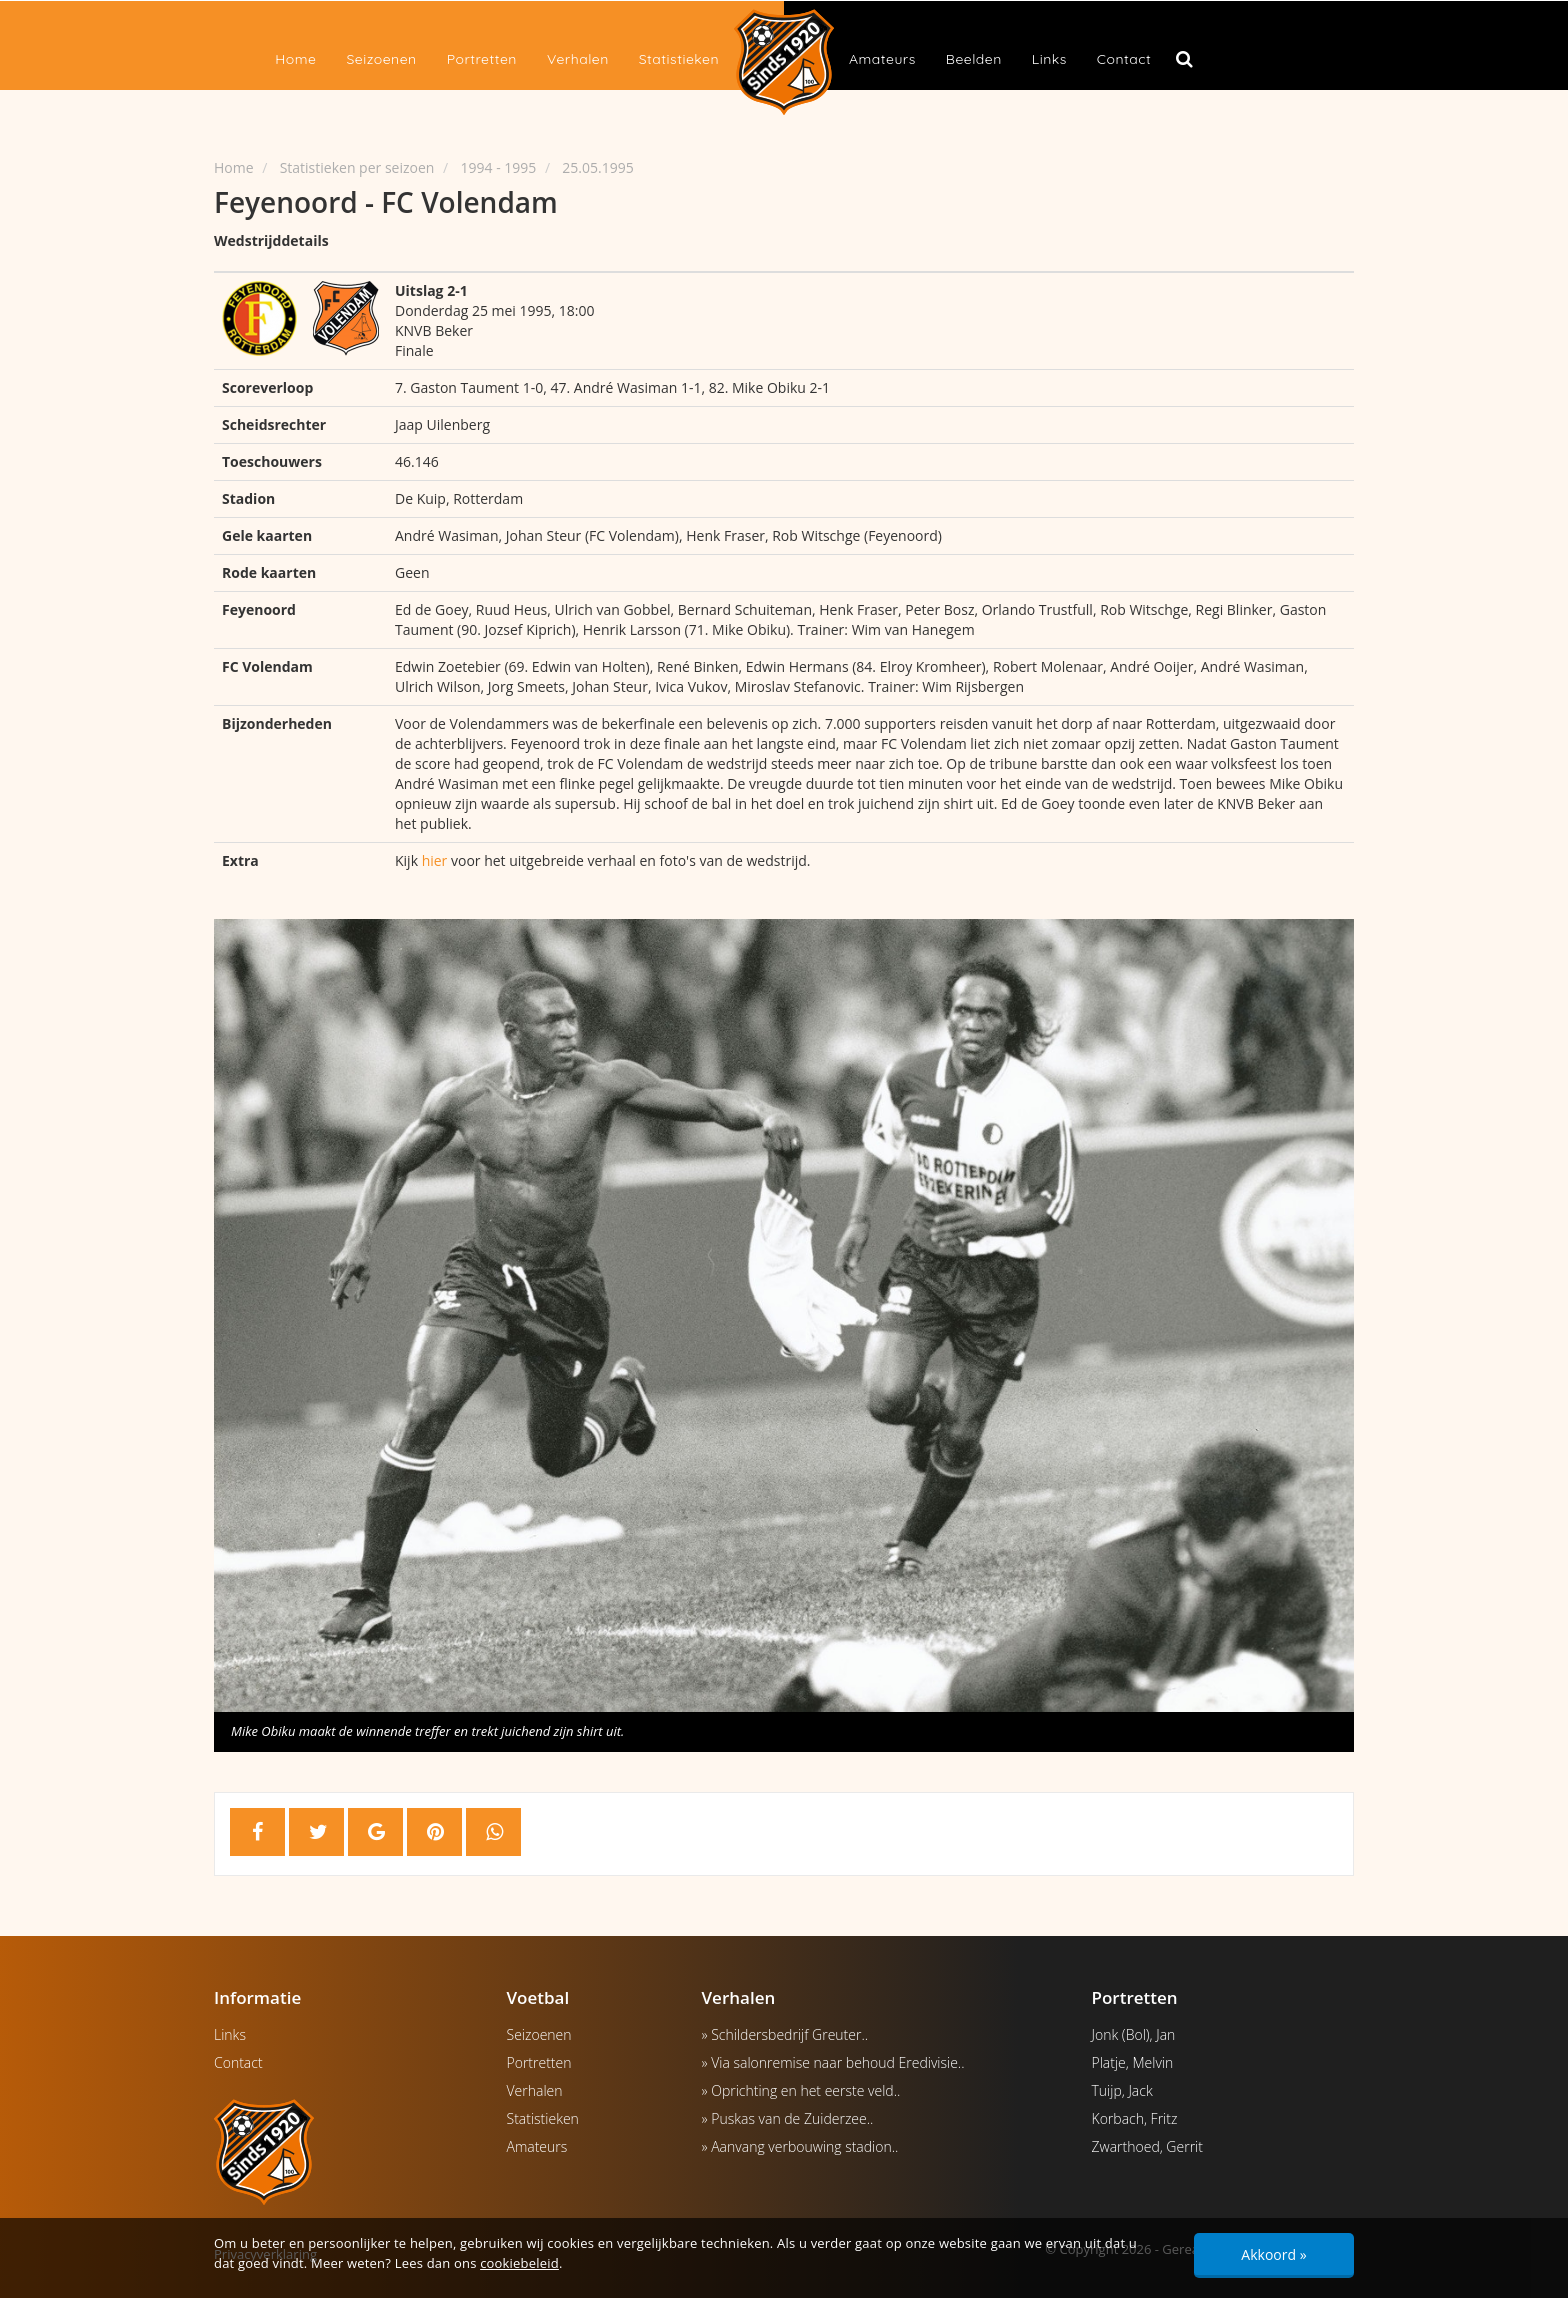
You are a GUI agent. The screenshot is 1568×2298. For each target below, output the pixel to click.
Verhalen (578, 59)
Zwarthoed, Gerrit (1147, 2146)
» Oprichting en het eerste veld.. (801, 2090)
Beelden (974, 59)
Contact (1124, 59)
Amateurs (882, 59)
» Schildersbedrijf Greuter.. (785, 2034)
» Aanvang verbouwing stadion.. (800, 2146)
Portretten (482, 59)
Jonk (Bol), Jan (1134, 2034)
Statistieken (679, 59)
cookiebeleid (519, 2263)
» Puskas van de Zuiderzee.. (788, 2118)
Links (1049, 59)
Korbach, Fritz (1135, 2118)
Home (295, 59)
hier (435, 860)
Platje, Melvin (1133, 2062)
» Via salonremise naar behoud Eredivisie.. (833, 2062)
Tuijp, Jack (1122, 2090)
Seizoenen (381, 59)
